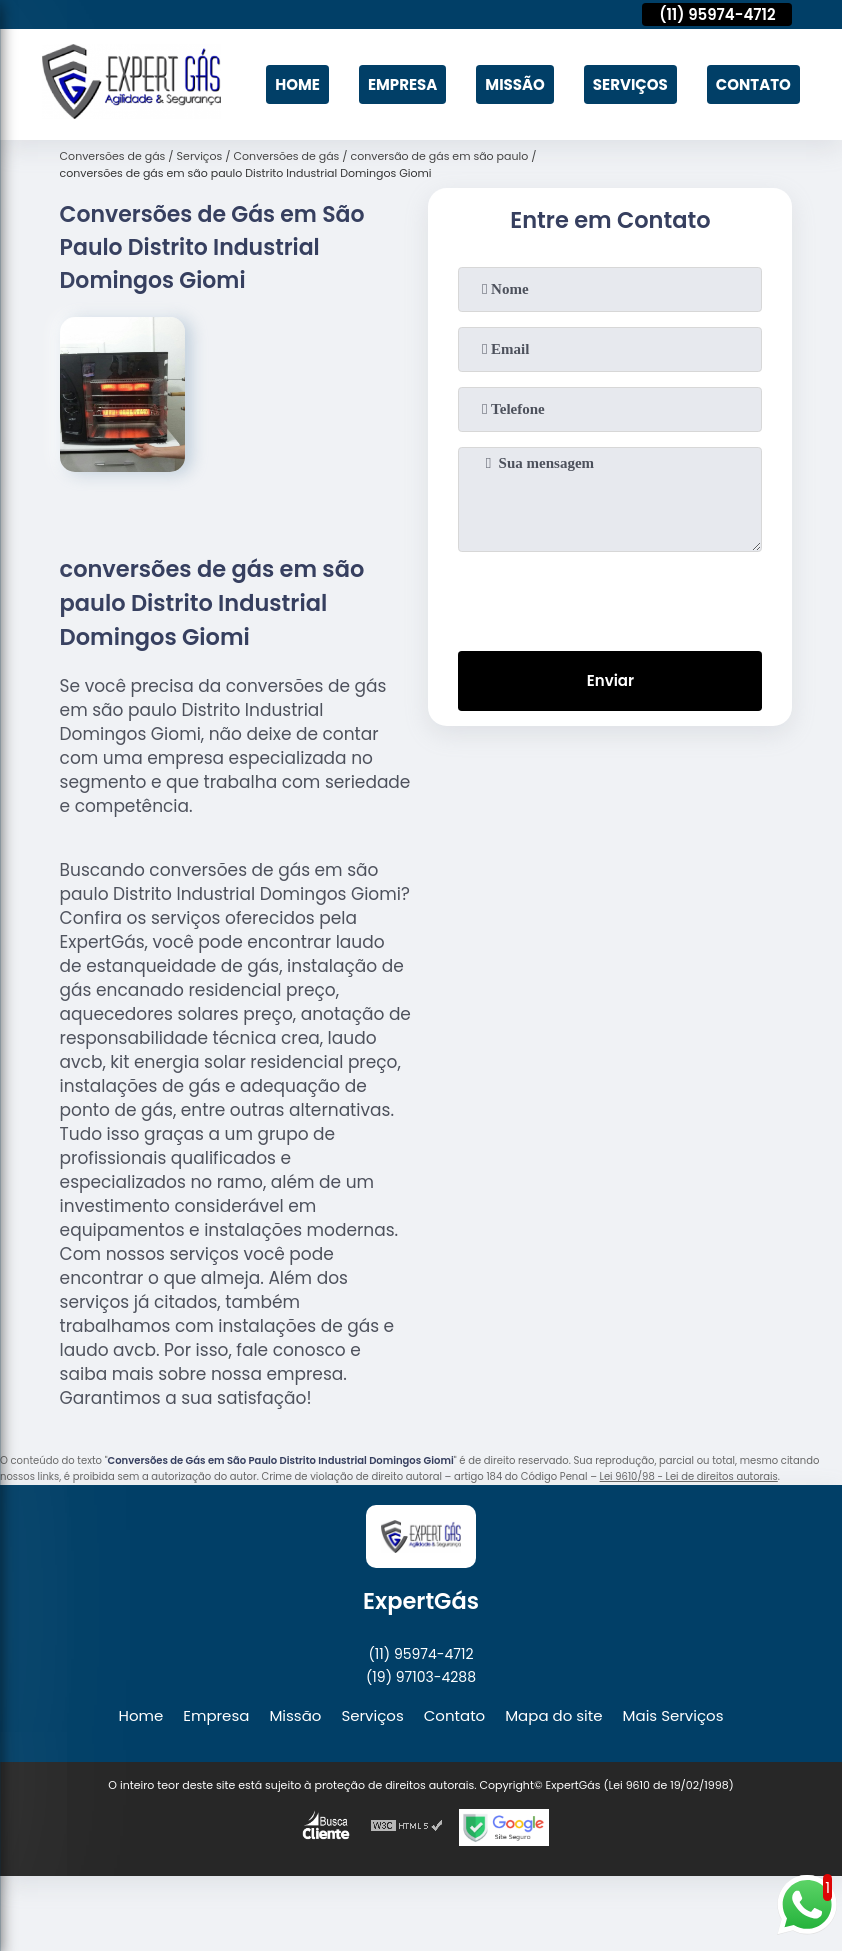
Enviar (610, 680)
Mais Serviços (673, 1715)
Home (297, 84)
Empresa (402, 84)
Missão (515, 84)
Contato (753, 84)
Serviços (630, 84)
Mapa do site (553, 1715)
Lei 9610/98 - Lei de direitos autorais (689, 1476)
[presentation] (610, 597)
